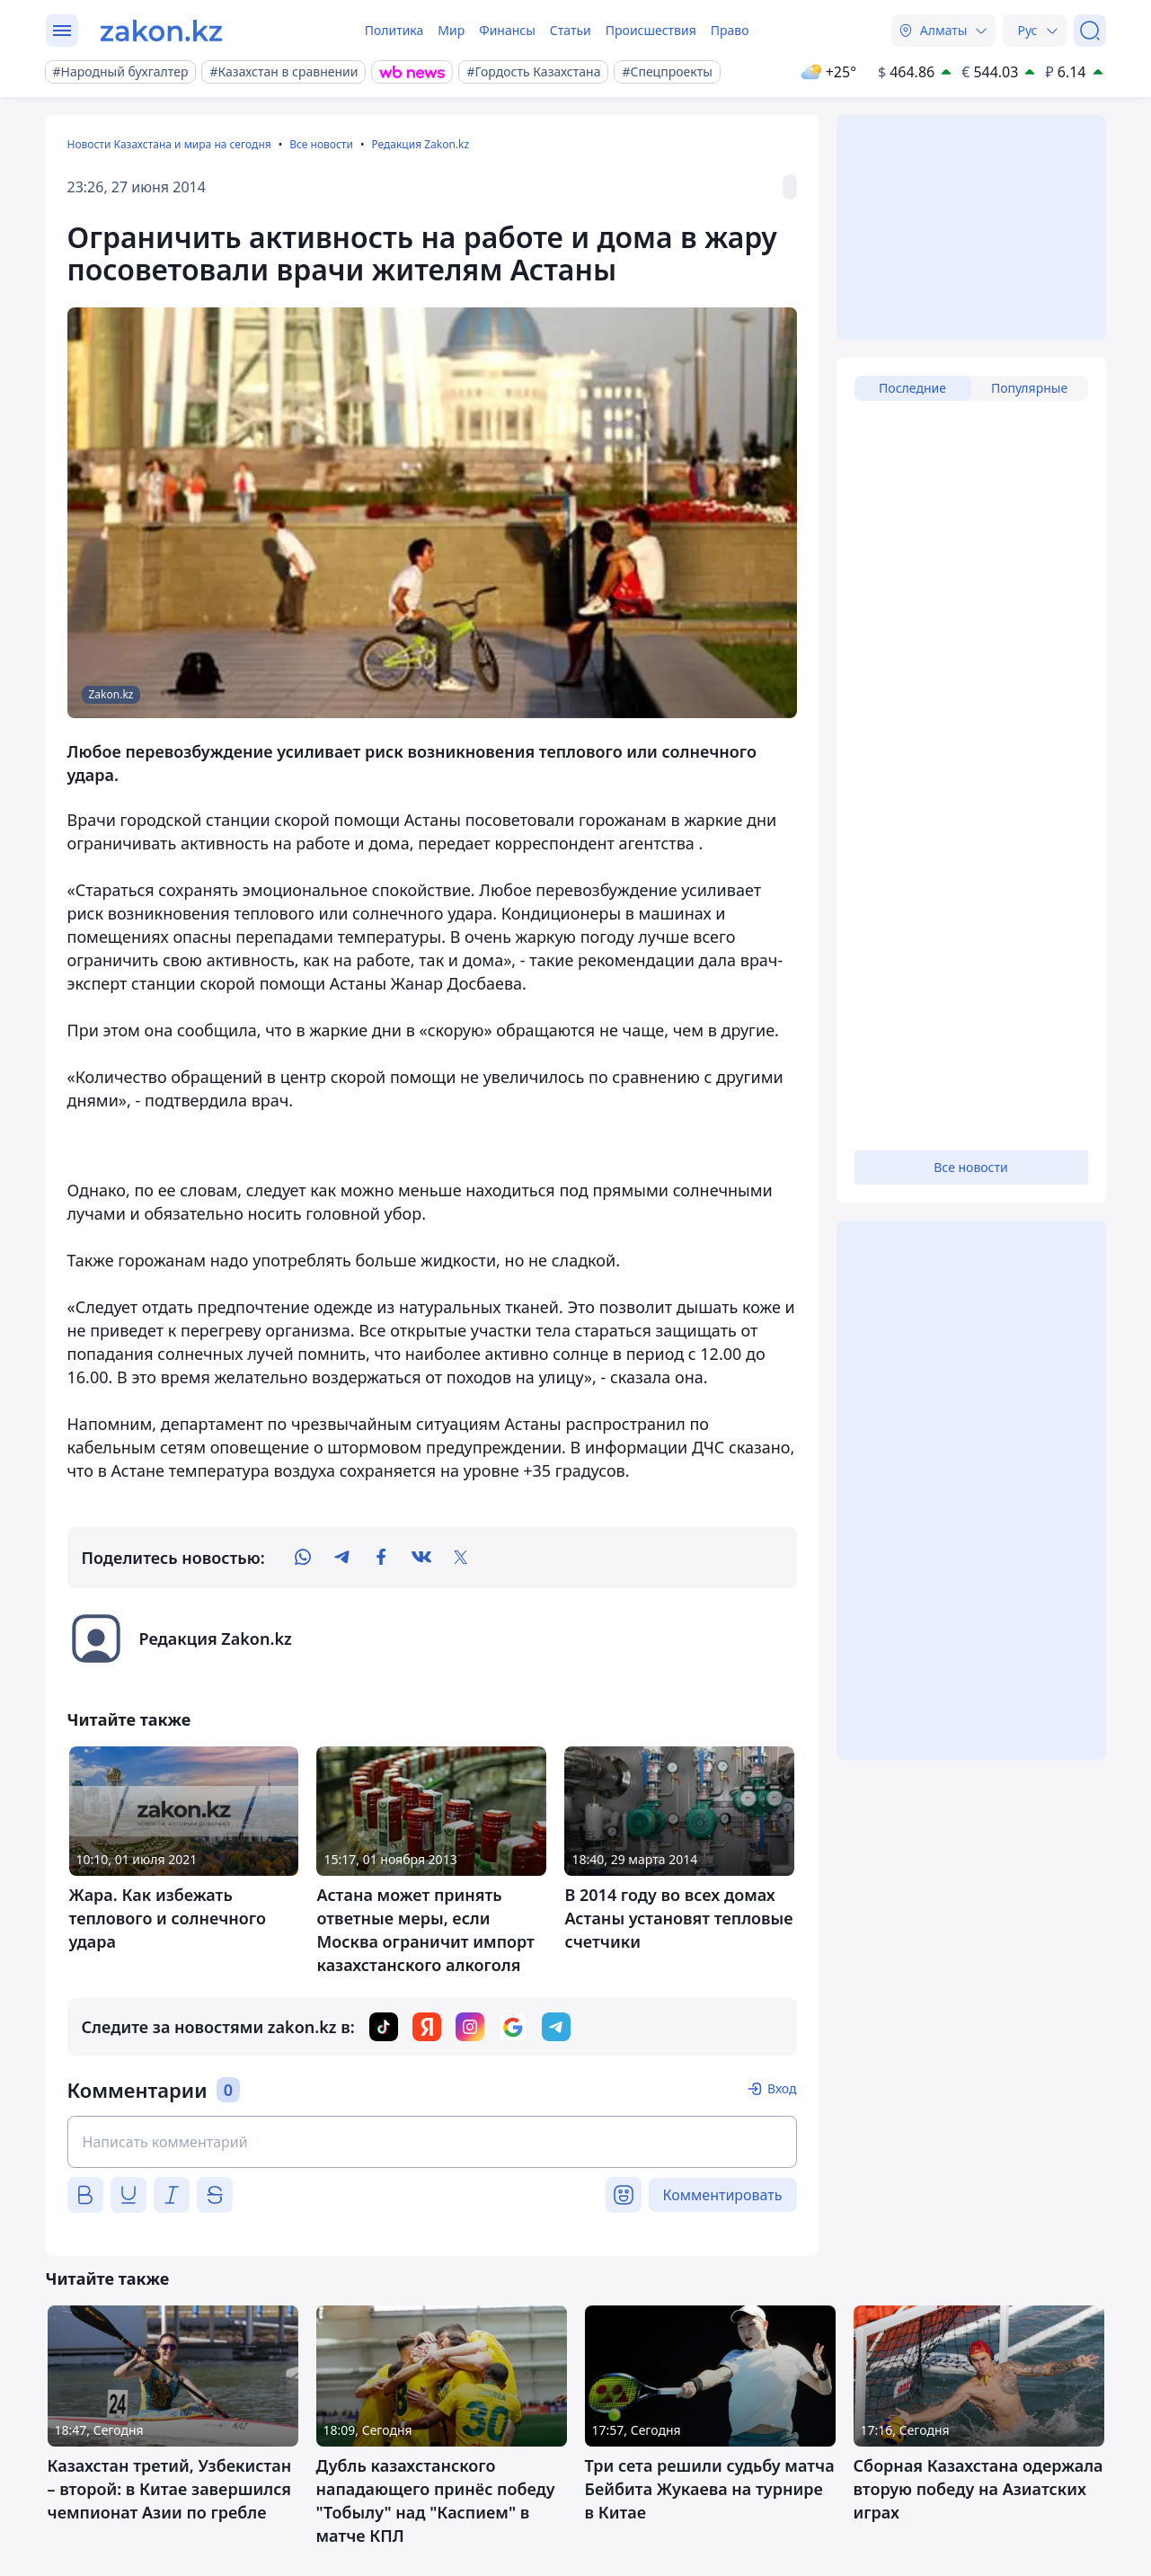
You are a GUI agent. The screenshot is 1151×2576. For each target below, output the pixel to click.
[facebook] (382, 1557)
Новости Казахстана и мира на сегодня (169, 144)
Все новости (321, 144)
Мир (451, 30)
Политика (394, 30)
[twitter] (461, 1557)
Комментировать (723, 2195)
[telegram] (342, 1557)
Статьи (570, 30)
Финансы (507, 30)
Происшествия (651, 30)
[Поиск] (1090, 30)
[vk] (421, 1557)
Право (730, 30)
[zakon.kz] (161, 30)
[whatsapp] (303, 1557)
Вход (782, 2088)
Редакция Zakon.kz (420, 144)
